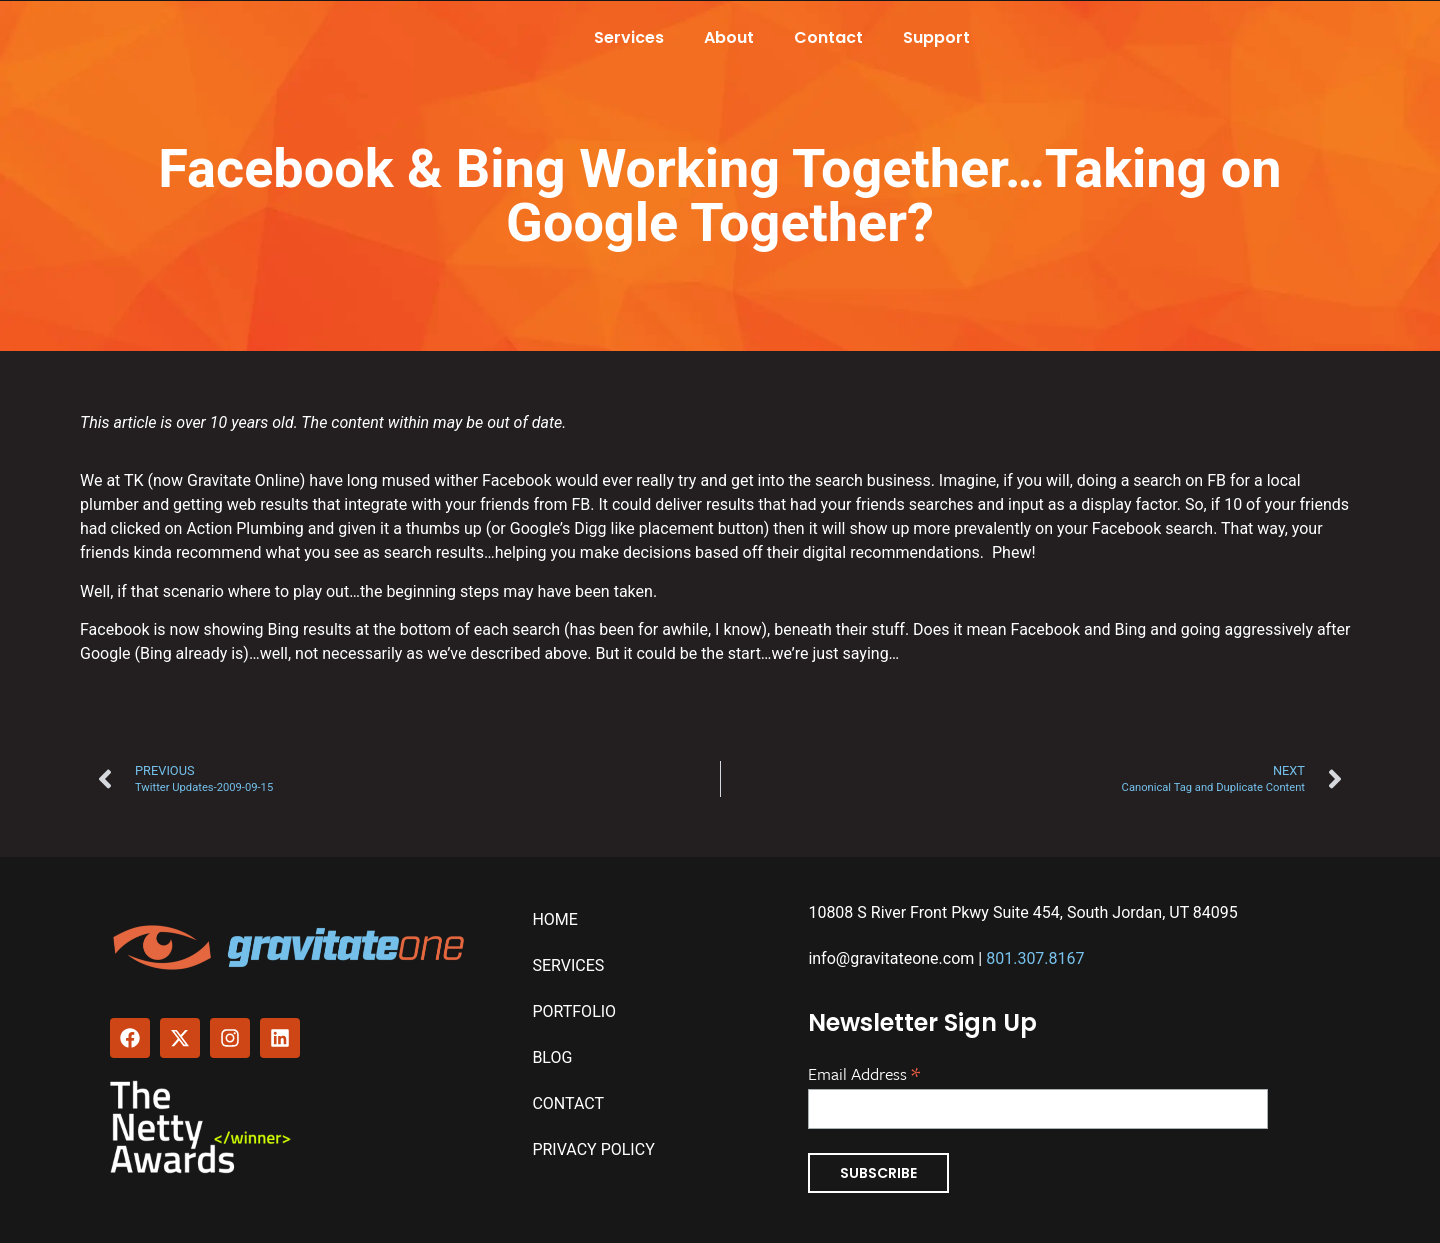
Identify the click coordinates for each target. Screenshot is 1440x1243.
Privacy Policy (593, 1149)
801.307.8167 (1035, 958)
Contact (828, 37)
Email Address (864, 1072)
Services (629, 37)
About (729, 37)
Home (554, 919)
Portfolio (574, 1011)
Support (936, 37)
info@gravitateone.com (891, 958)
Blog (552, 1057)
